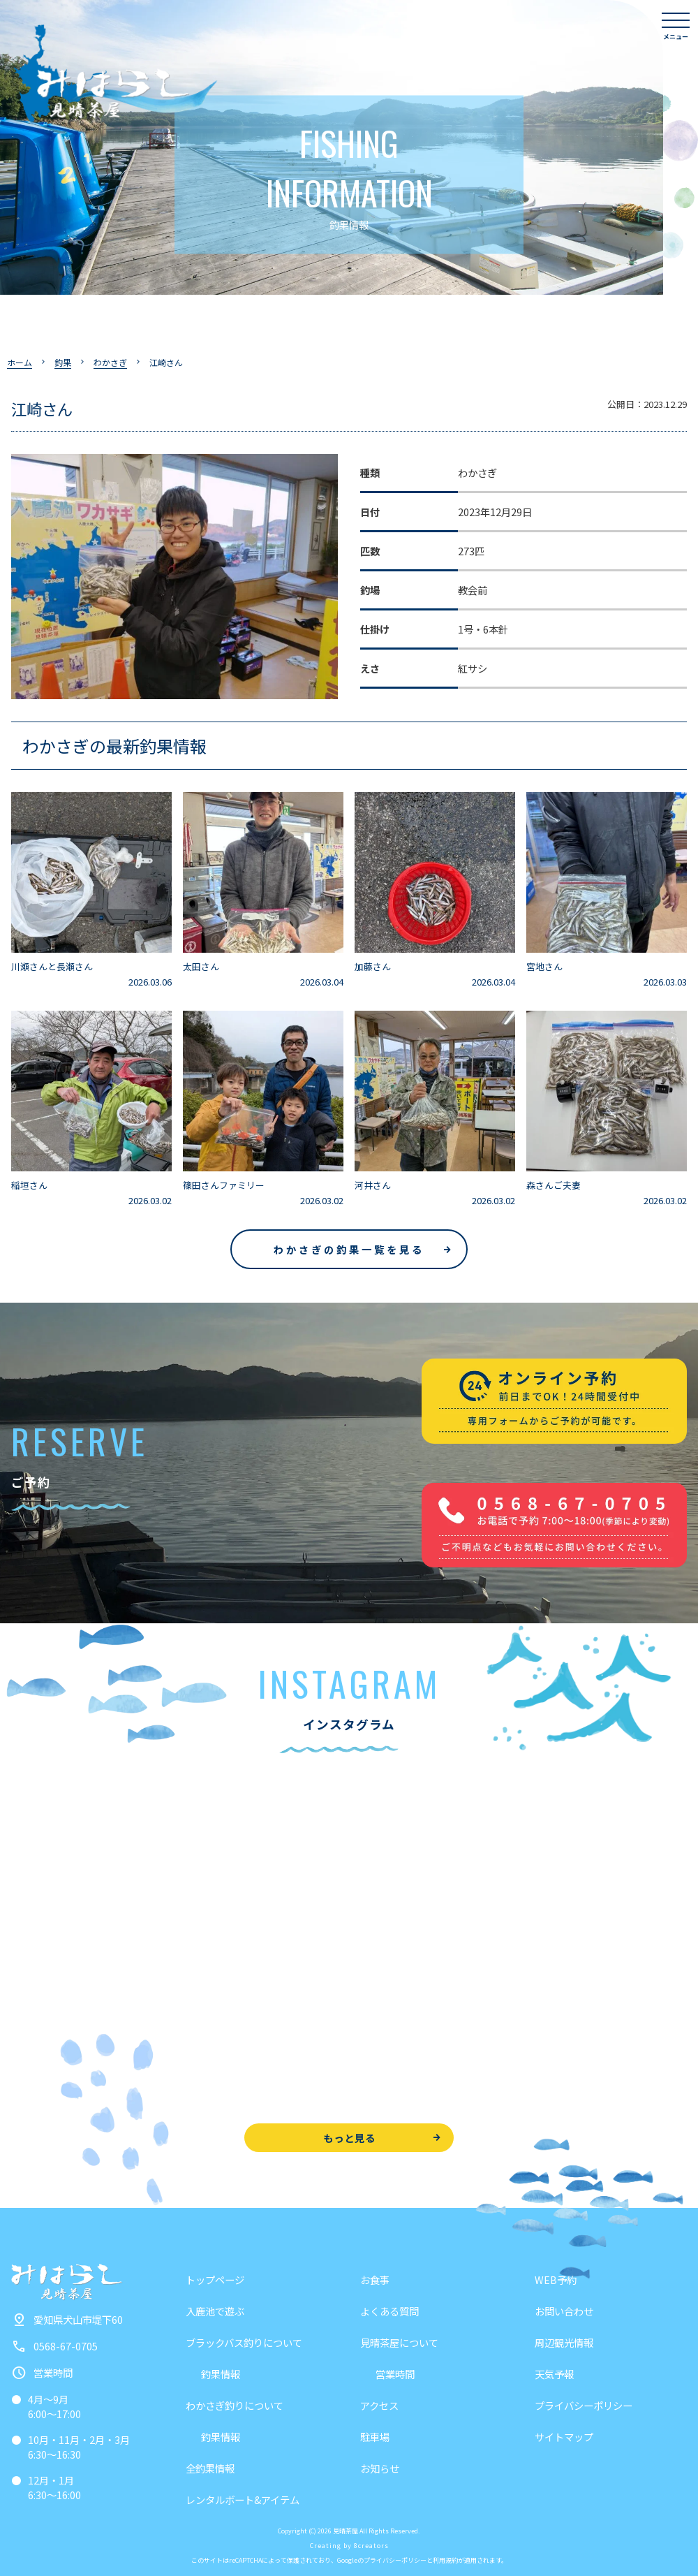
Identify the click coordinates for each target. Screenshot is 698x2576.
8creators (371, 2545)
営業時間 (395, 2373)
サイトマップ (564, 2436)
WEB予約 (556, 2279)
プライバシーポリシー (583, 2405)
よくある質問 (389, 2311)
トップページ (215, 2279)
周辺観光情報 (564, 2342)
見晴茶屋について (399, 2342)
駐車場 (374, 2436)
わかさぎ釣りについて (234, 2405)
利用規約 (445, 2560)
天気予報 (554, 2373)
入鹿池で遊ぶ (215, 2311)
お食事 (374, 2279)
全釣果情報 (210, 2468)
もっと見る (349, 2137)
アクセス (379, 2405)
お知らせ (379, 2468)
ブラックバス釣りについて (244, 2342)
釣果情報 (220, 2373)
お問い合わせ (564, 2311)
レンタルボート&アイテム (242, 2499)
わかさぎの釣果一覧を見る (349, 1249)
